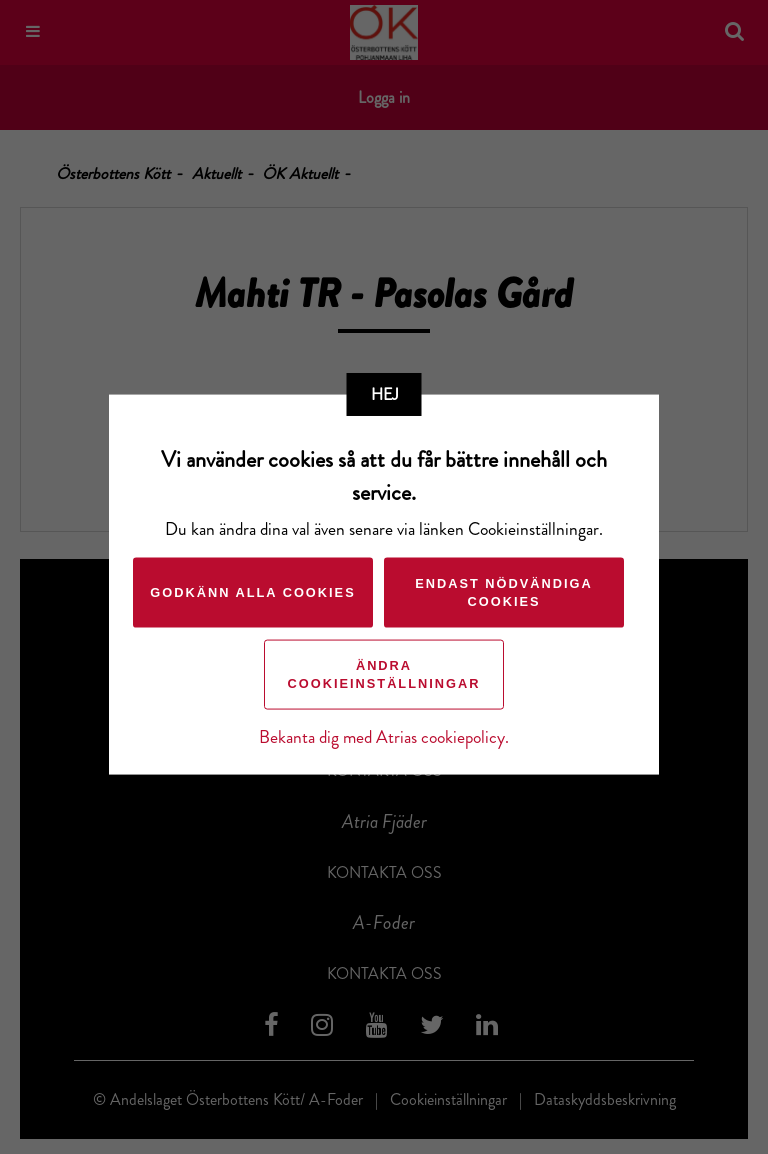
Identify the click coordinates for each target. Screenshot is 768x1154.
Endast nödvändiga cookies (504, 592)
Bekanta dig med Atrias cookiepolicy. (384, 737)
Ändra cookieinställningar (384, 674)
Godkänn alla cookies (252, 592)
